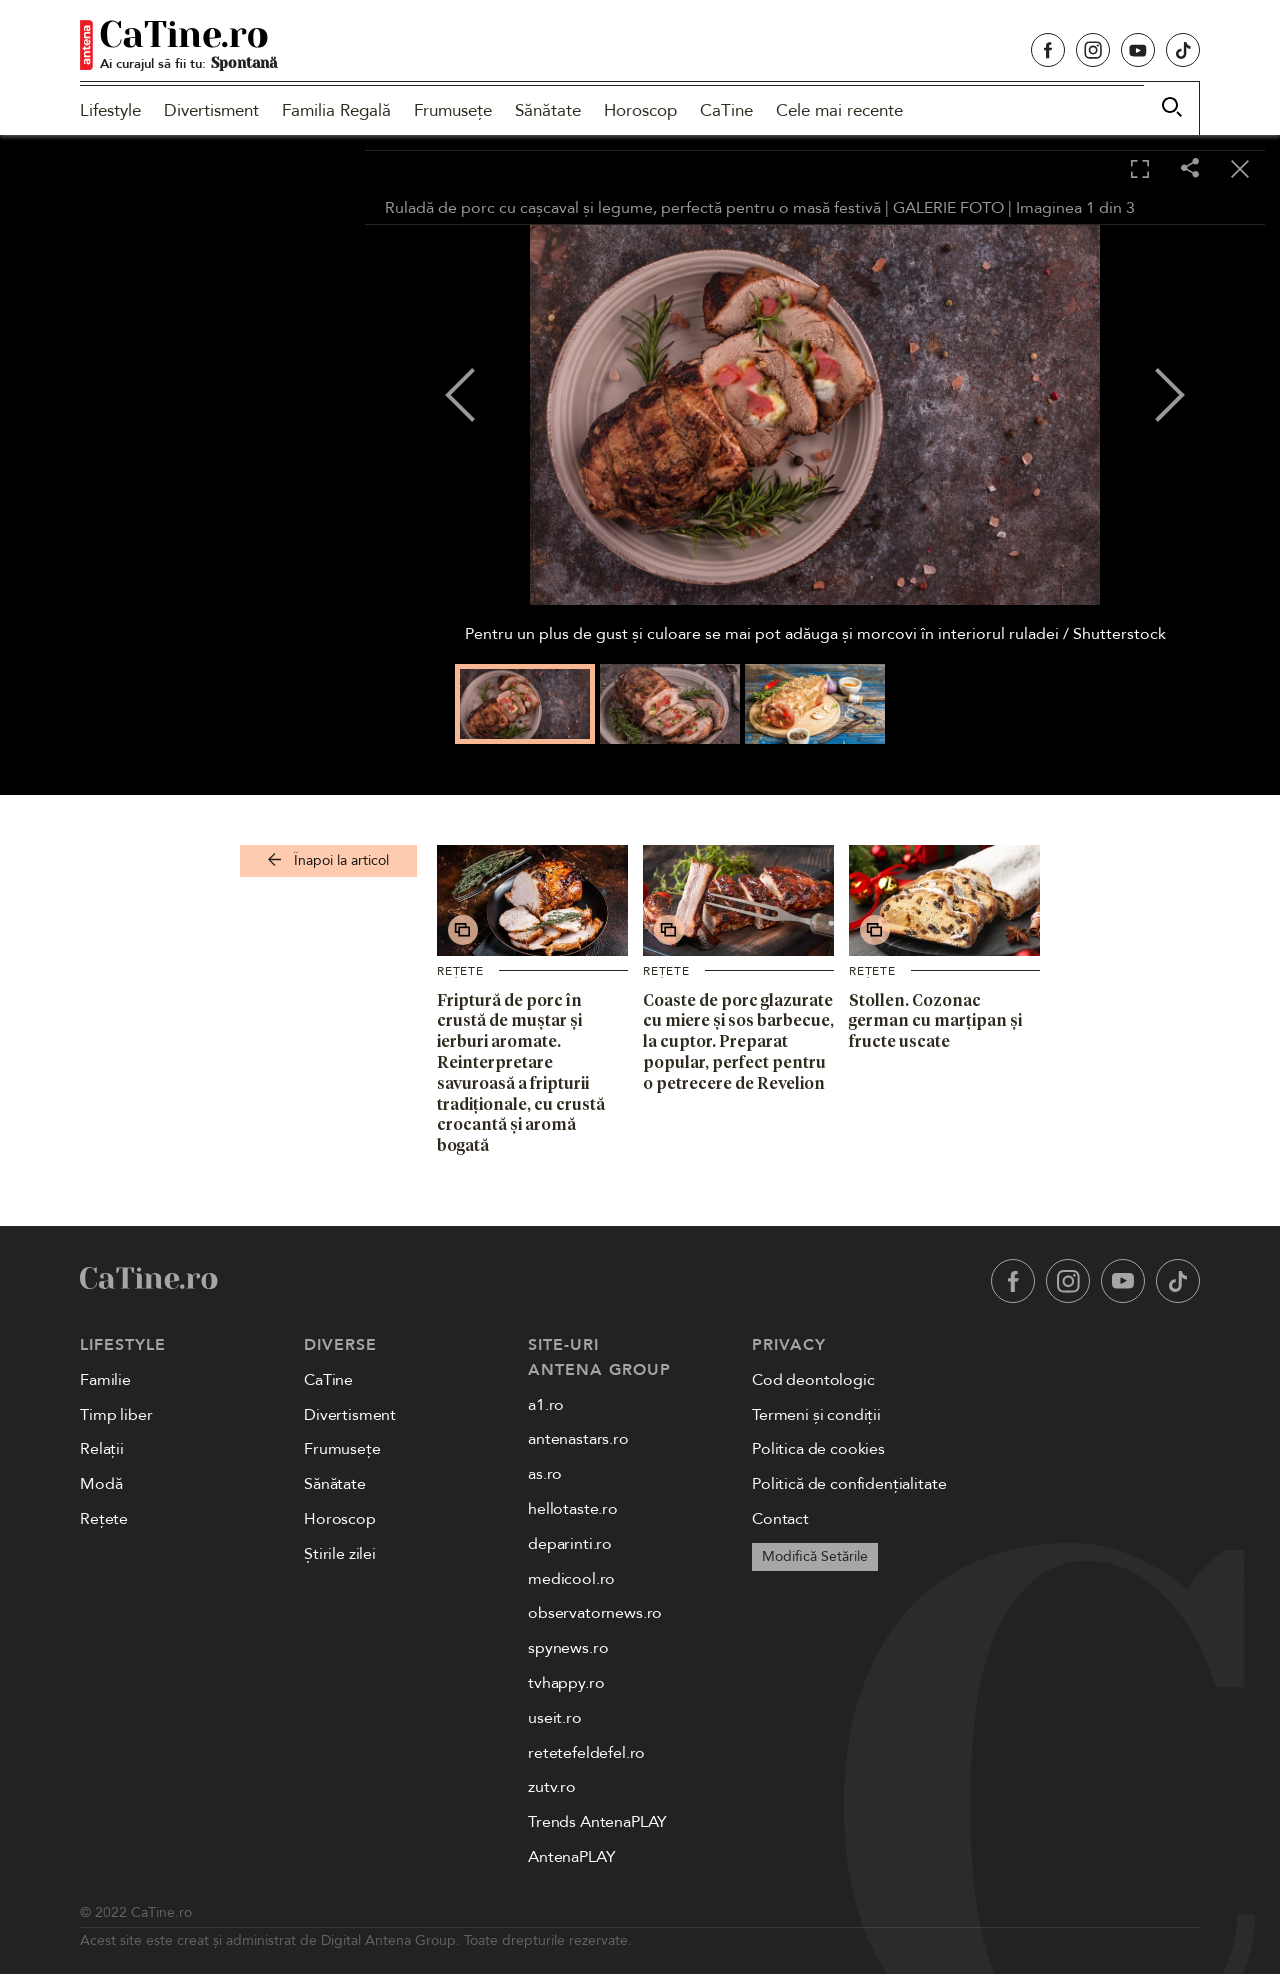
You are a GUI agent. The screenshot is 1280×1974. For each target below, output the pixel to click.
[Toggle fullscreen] (1140, 170)
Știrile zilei (340, 1554)
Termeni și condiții (816, 1415)
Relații (102, 1449)
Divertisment (211, 110)
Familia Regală (336, 110)
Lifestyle (110, 110)
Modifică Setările (815, 1556)
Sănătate (548, 110)
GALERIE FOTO (948, 208)
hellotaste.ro (573, 1509)
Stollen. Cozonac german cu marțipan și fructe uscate (935, 1021)
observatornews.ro (595, 1613)
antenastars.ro (578, 1439)
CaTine (726, 110)
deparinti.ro (570, 1544)
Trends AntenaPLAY (597, 1822)
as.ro (545, 1474)
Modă (101, 1484)
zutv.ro (552, 1787)
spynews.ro (568, 1648)
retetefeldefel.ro (586, 1753)
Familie (105, 1380)
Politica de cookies (818, 1449)
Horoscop (640, 110)
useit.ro (555, 1718)
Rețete (460, 971)
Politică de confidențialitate (849, 1484)
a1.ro (546, 1405)
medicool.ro (571, 1579)
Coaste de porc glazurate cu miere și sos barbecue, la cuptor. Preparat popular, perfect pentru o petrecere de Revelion (738, 1041)
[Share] (1190, 169)
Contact (780, 1519)
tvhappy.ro (566, 1683)
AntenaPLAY (571, 1857)
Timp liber (116, 1415)
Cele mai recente (839, 110)
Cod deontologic (813, 1380)
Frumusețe (453, 110)
